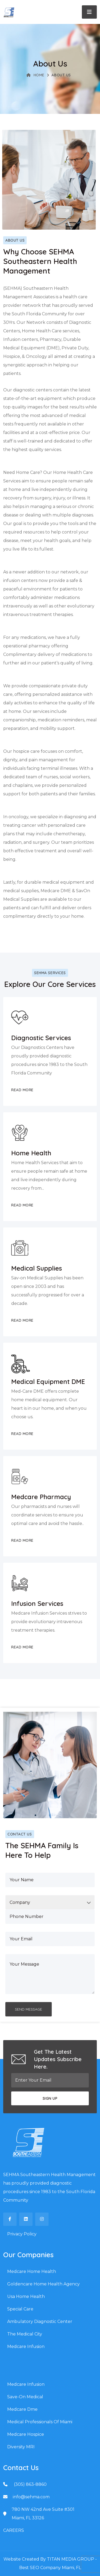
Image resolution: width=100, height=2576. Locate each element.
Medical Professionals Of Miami (39, 2421)
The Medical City (24, 2334)
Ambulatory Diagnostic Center (39, 2321)
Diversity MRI (21, 2446)
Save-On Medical (25, 2396)
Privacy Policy (22, 2233)
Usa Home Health (26, 2296)
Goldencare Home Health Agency (43, 2283)
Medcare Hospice (25, 2434)
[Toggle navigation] (89, 12)
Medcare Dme (22, 2409)
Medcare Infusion (26, 2346)
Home (35, 75)
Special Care (20, 2309)
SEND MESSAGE (28, 2009)
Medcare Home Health (31, 2271)
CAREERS (13, 2530)
